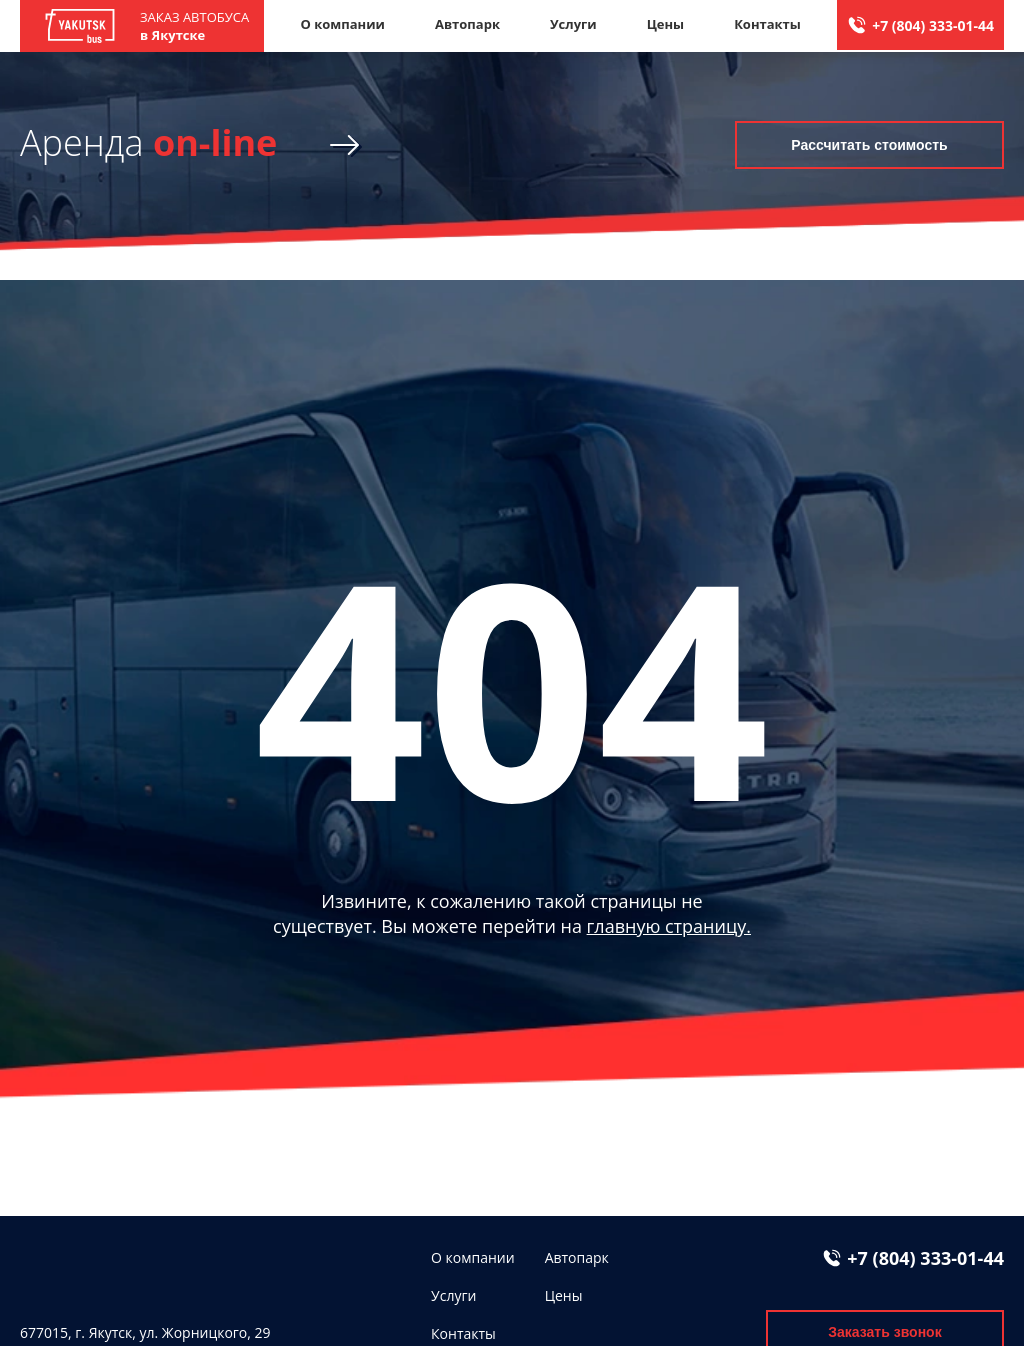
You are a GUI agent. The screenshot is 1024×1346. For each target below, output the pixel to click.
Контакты (767, 24)
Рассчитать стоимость (869, 145)
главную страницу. (669, 926)
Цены (666, 24)
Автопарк (467, 24)
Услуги (573, 24)
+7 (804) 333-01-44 (933, 25)
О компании (342, 24)
